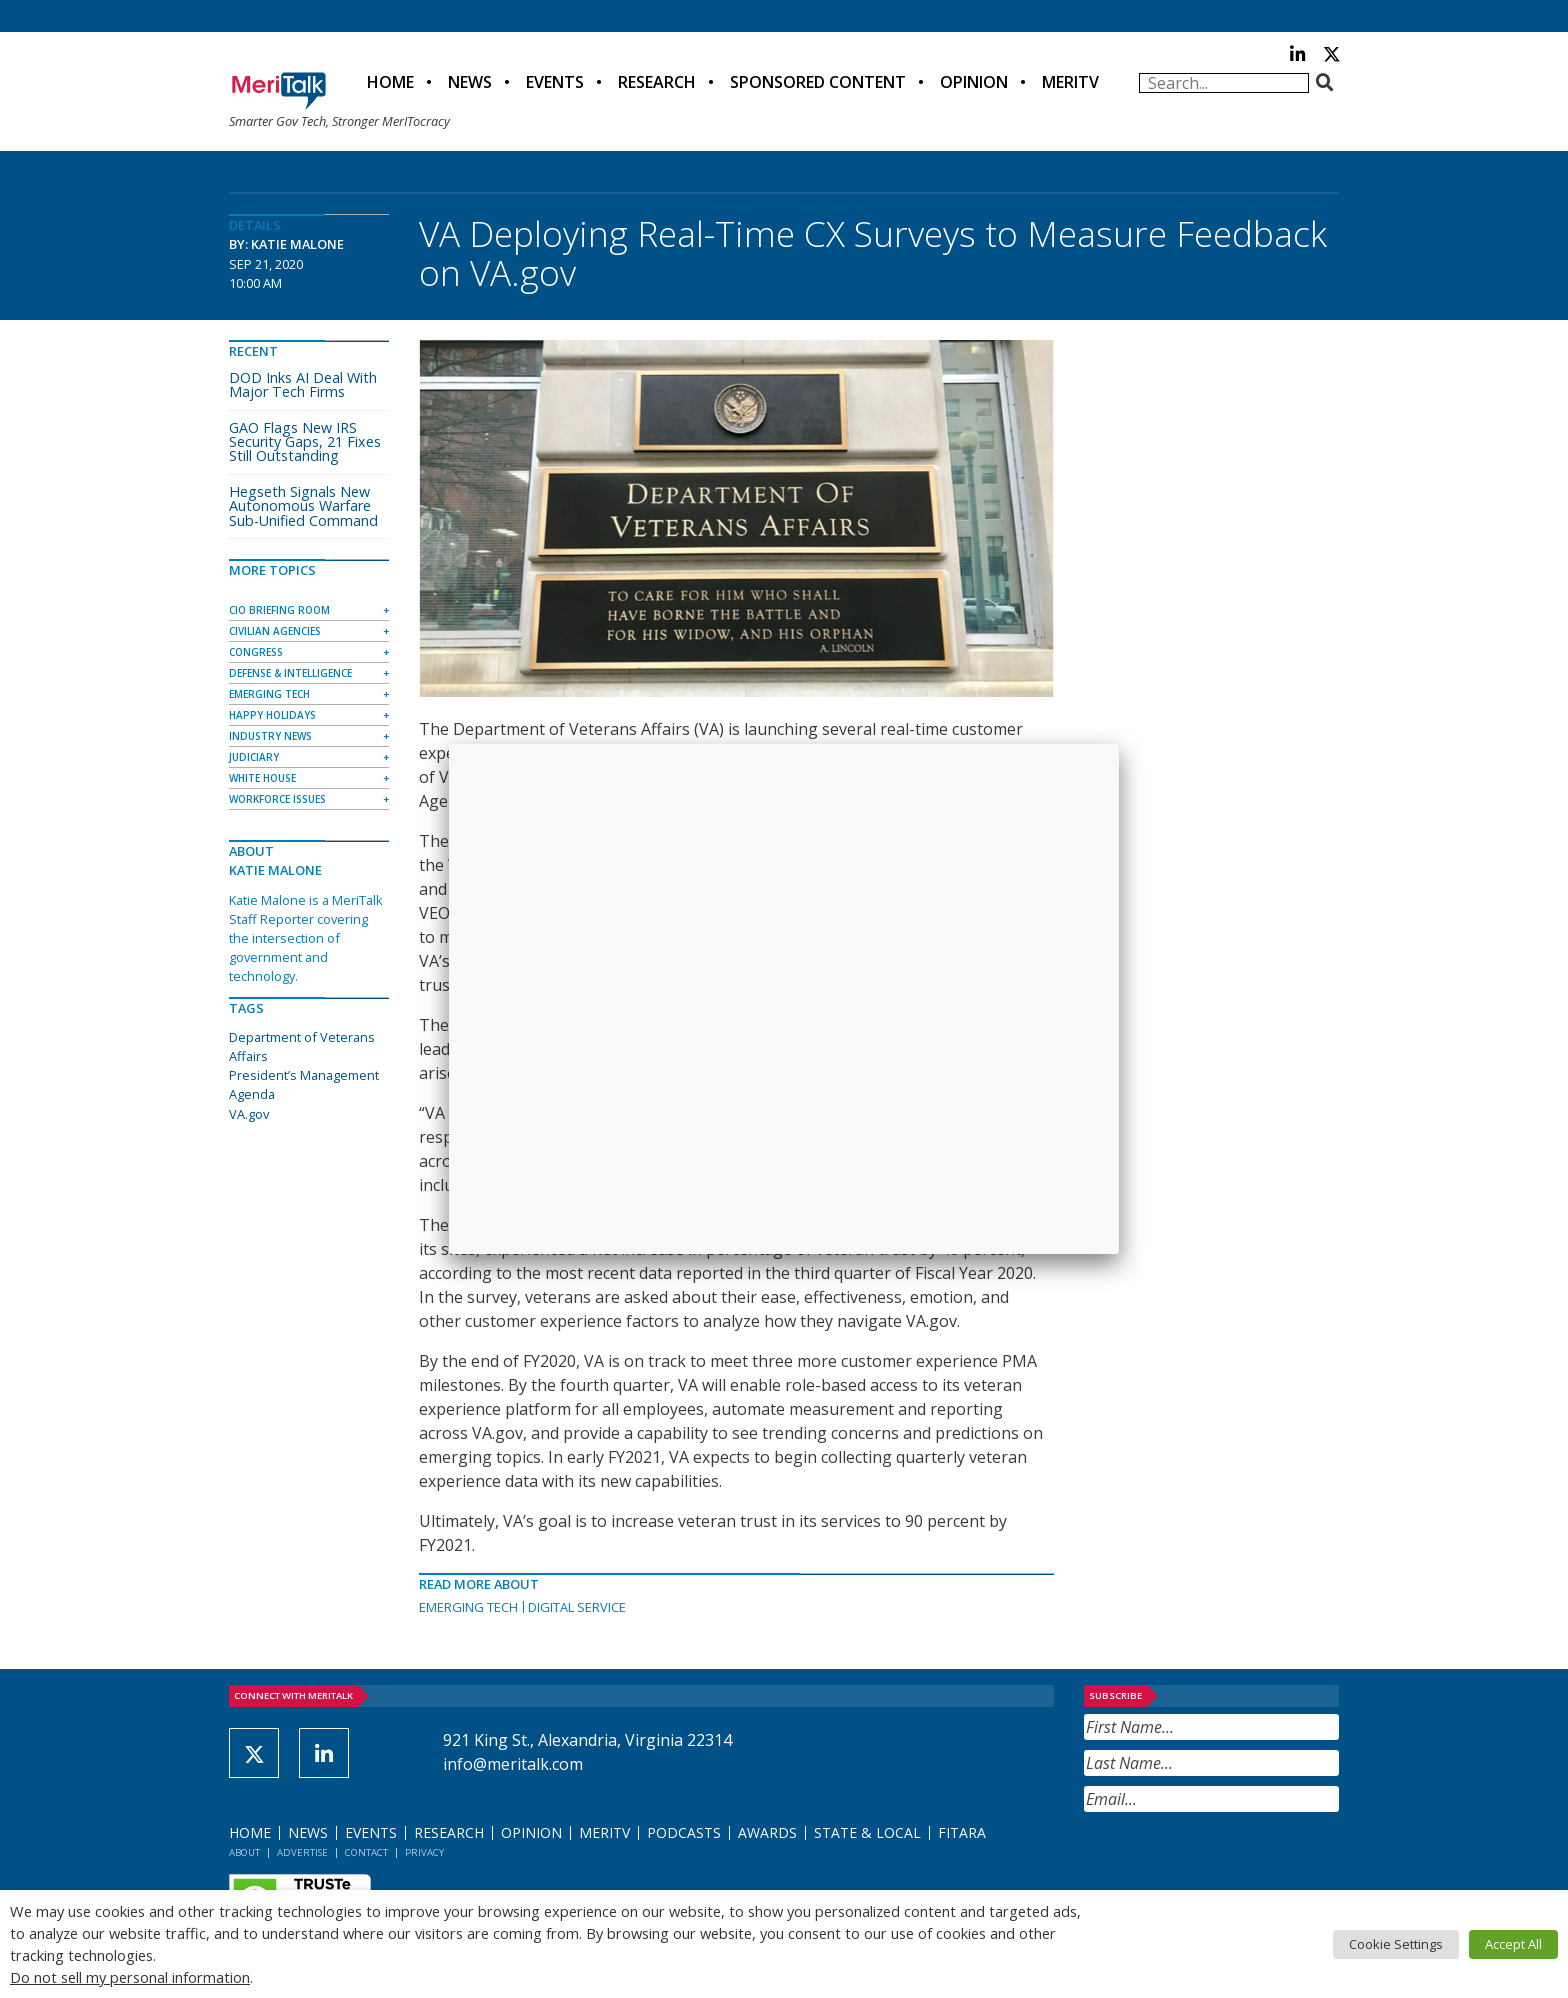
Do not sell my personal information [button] (130, 1977)
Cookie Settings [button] (1396, 1944)
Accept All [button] (1513, 1944)
